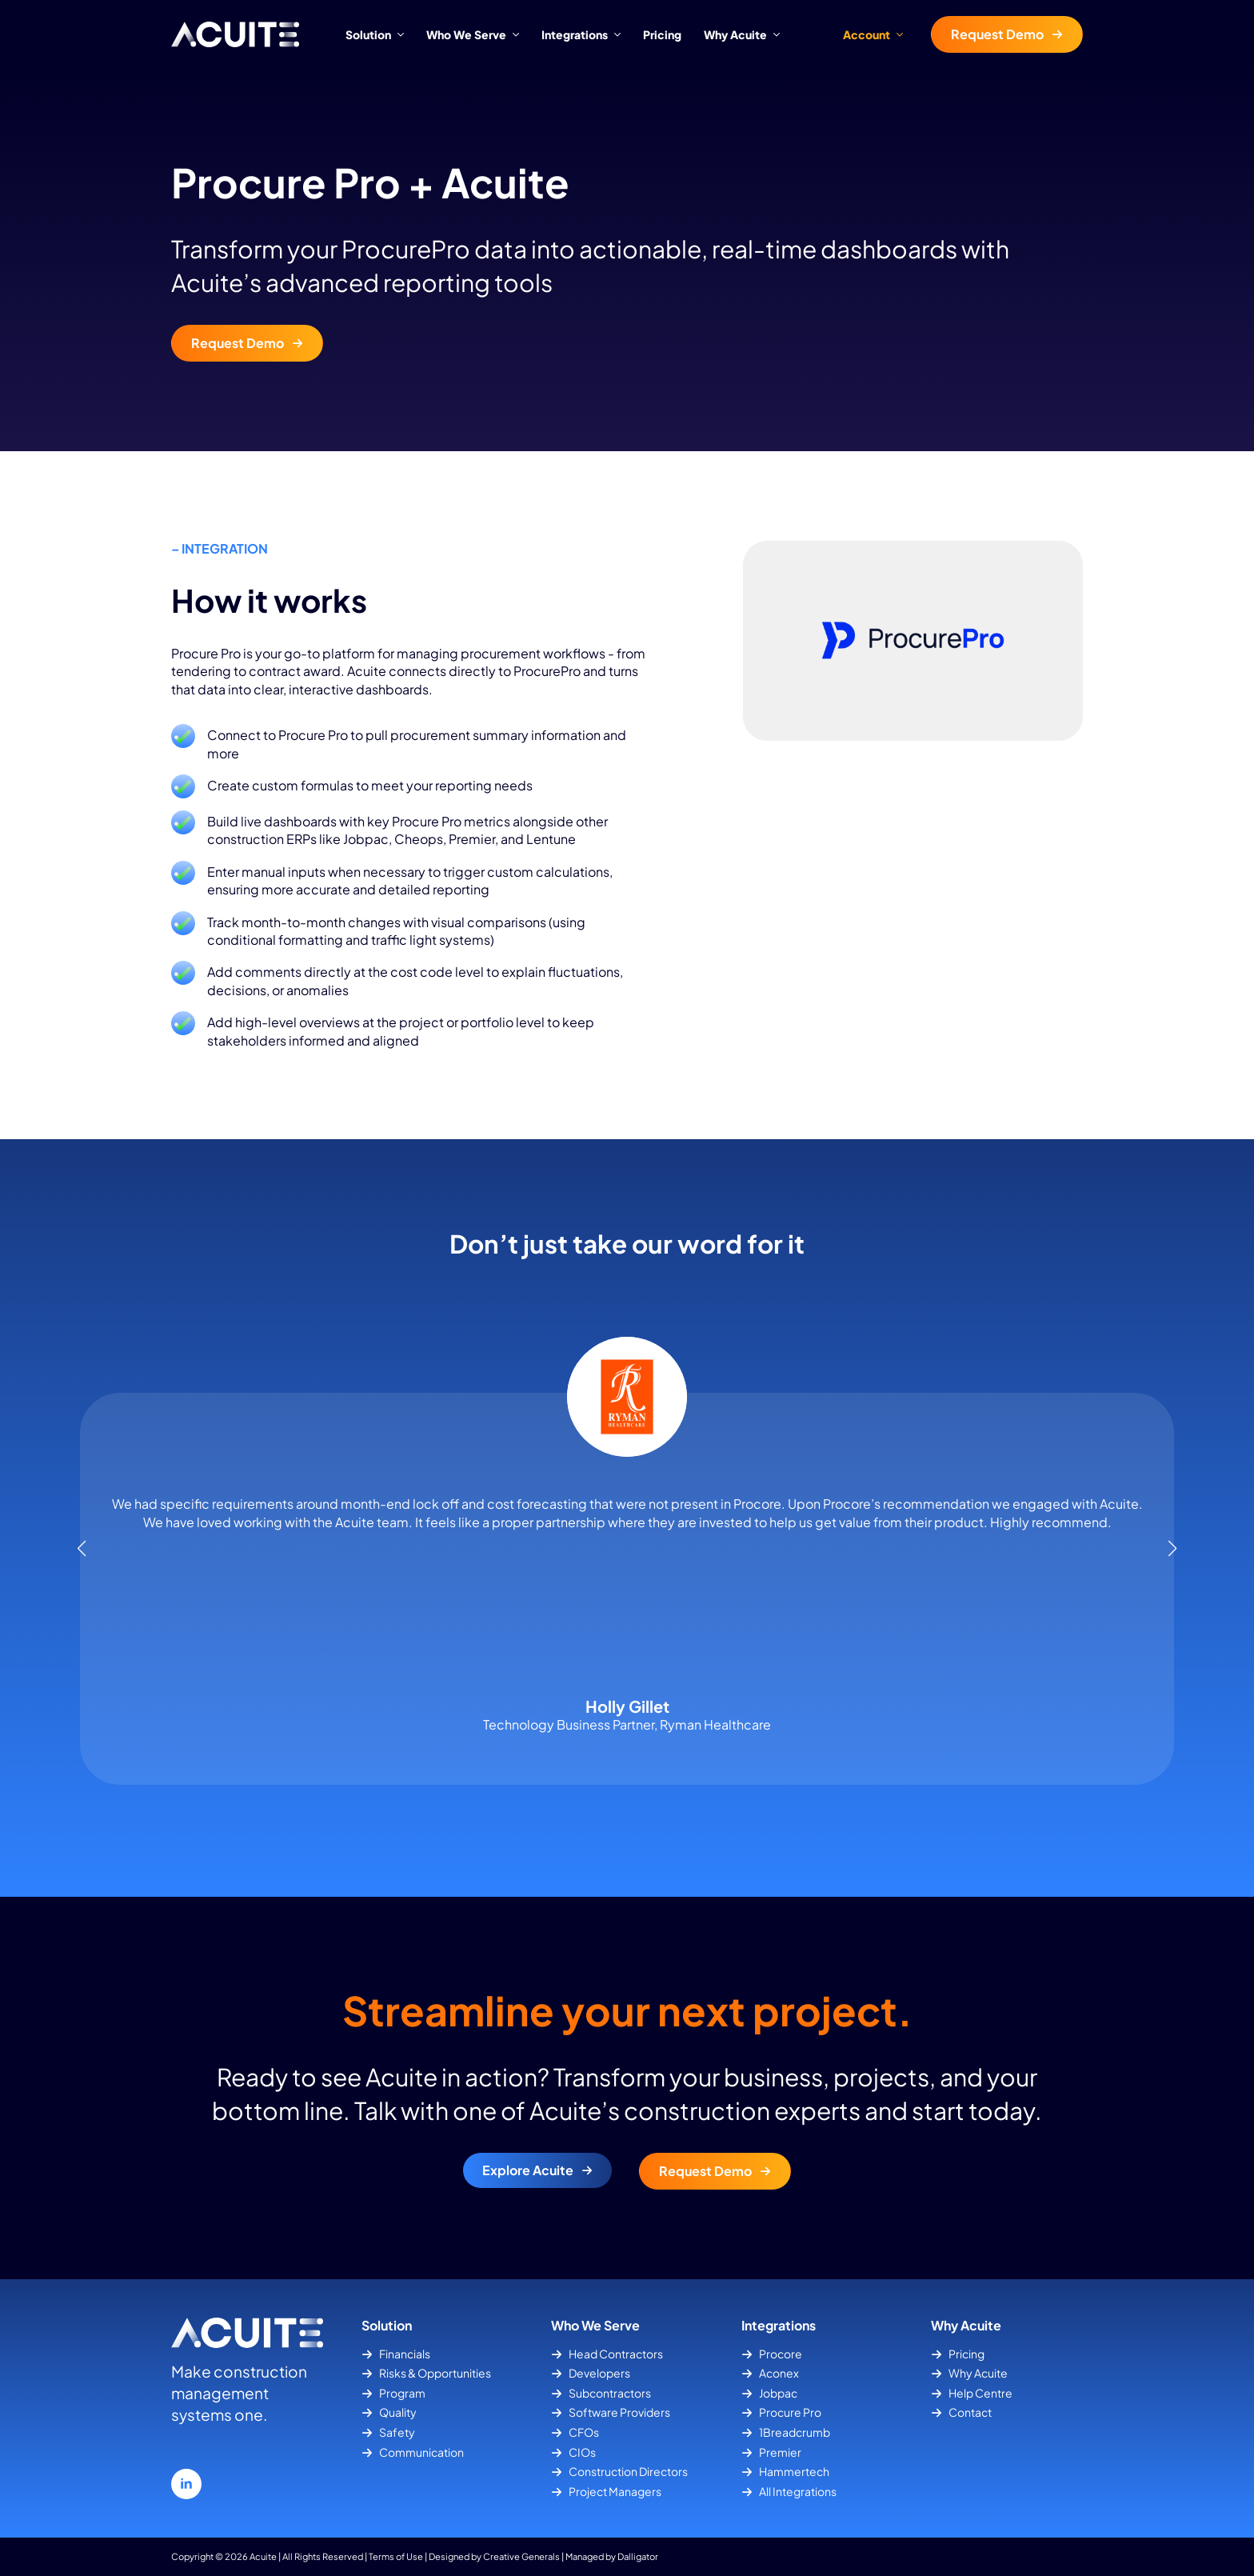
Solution (368, 34)
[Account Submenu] (904, 34)
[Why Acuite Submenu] (779, 34)
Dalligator (637, 2556)
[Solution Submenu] (403, 34)
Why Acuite (735, 34)
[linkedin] (186, 2484)
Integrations (574, 34)
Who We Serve (466, 34)
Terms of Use (396, 2556)
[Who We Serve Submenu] (518, 34)
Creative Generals (521, 2556)
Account (866, 34)
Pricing (662, 34)
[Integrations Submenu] (620, 34)
